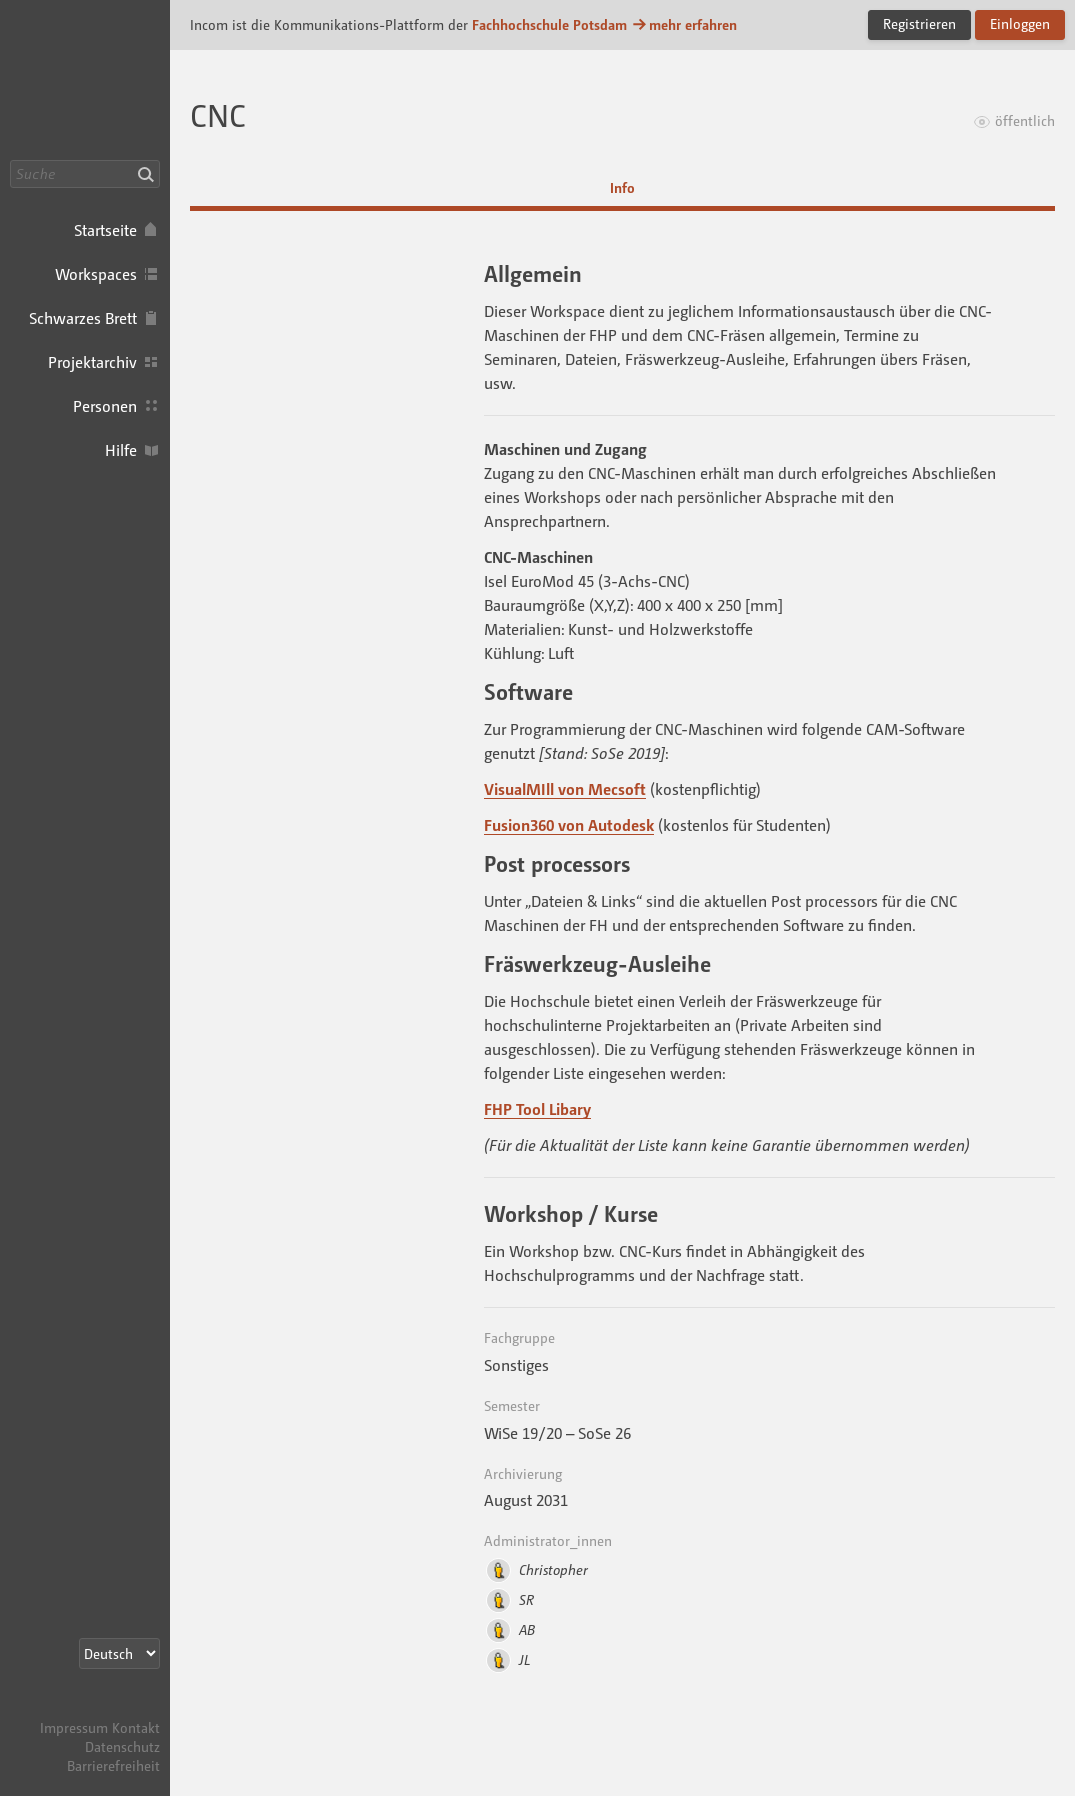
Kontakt (136, 1727)
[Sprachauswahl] (119, 1653)
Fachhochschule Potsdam (549, 24)
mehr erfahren (684, 24)
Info (622, 187)
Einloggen (1020, 23)
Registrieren (919, 23)
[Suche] (85, 174)
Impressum (74, 1727)
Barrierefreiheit (113, 1765)
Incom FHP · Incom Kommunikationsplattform (85, 80)
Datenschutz (122, 1746)
